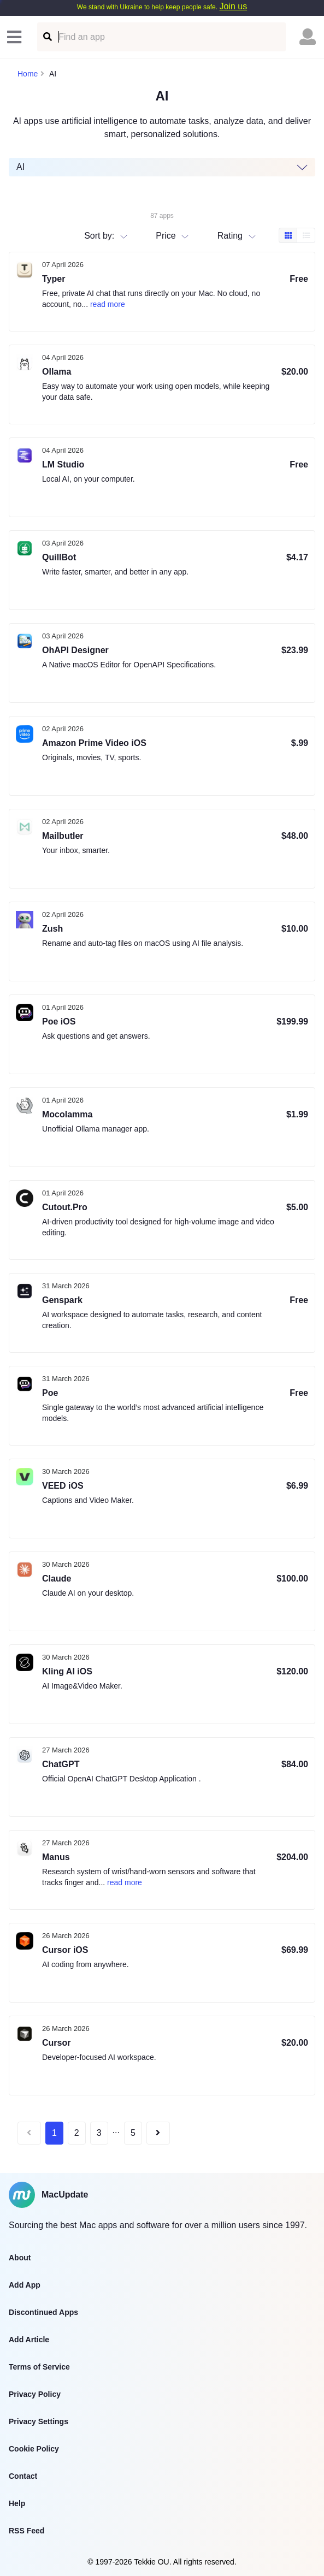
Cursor (56, 2042)
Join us (233, 6)
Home (27, 74)
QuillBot (59, 557)
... (116, 2130)
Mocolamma (67, 1114)
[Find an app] (47, 37)
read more (107, 304)
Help (17, 2503)
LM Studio (63, 464)
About (20, 2258)
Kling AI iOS (67, 1671)
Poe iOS (58, 1021)
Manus (56, 1857)
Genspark (62, 1300)
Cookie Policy (34, 2449)
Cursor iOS (65, 1950)
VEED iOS (63, 1485)
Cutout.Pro (64, 1207)
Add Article (29, 2339)
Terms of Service (39, 2367)
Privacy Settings (38, 2421)
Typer (53, 279)
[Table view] (306, 235)
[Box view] (288, 235)
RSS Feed (26, 2531)
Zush (52, 928)
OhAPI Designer (75, 650)
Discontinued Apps (43, 2312)
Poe (50, 1393)
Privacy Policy (35, 2394)
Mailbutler (63, 836)
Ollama (56, 371)
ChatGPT (60, 1764)
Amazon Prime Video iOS (94, 743)
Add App (24, 2285)
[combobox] (218, 235)
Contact (23, 2476)
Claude (56, 1578)
